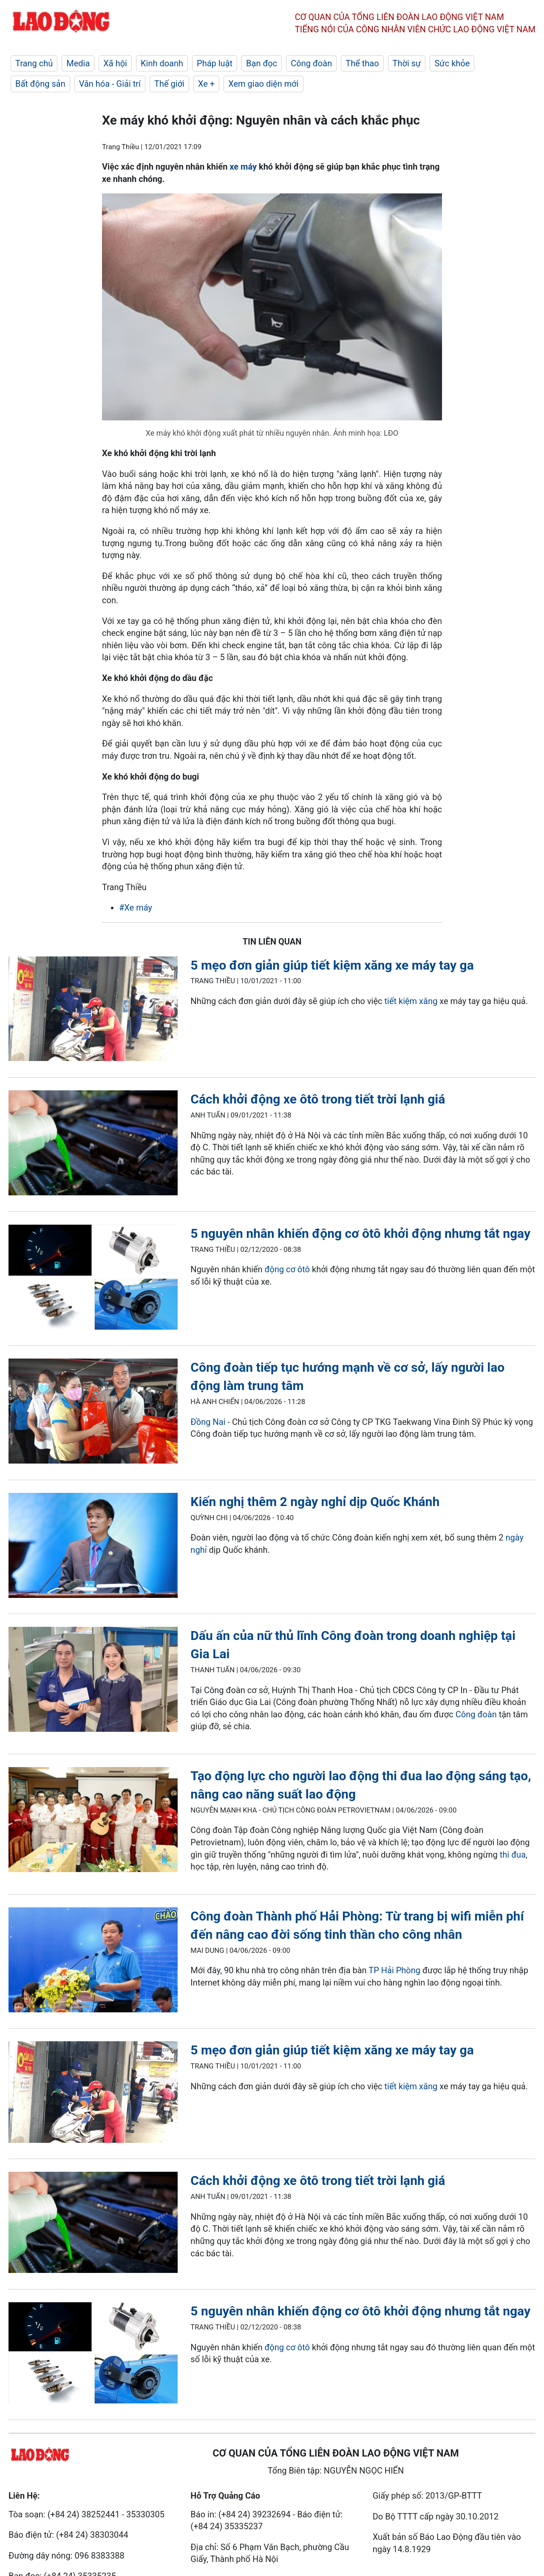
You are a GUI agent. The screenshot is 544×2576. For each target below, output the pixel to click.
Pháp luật (214, 63)
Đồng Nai (207, 1422)
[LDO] (93, 1010)
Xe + (206, 84)
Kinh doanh (162, 63)
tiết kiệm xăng (410, 1001)
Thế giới (169, 84)
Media (78, 63)
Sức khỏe (452, 63)
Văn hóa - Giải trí (110, 84)
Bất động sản (40, 84)
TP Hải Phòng (394, 1970)
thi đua (513, 1855)
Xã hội (115, 63)
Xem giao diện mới (263, 84)
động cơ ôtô (287, 1269)
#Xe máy (135, 907)
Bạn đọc (261, 63)
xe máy (244, 167)
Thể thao (362, 63)
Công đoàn (311, 63)
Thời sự (407, 63)
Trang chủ (34, 63)
